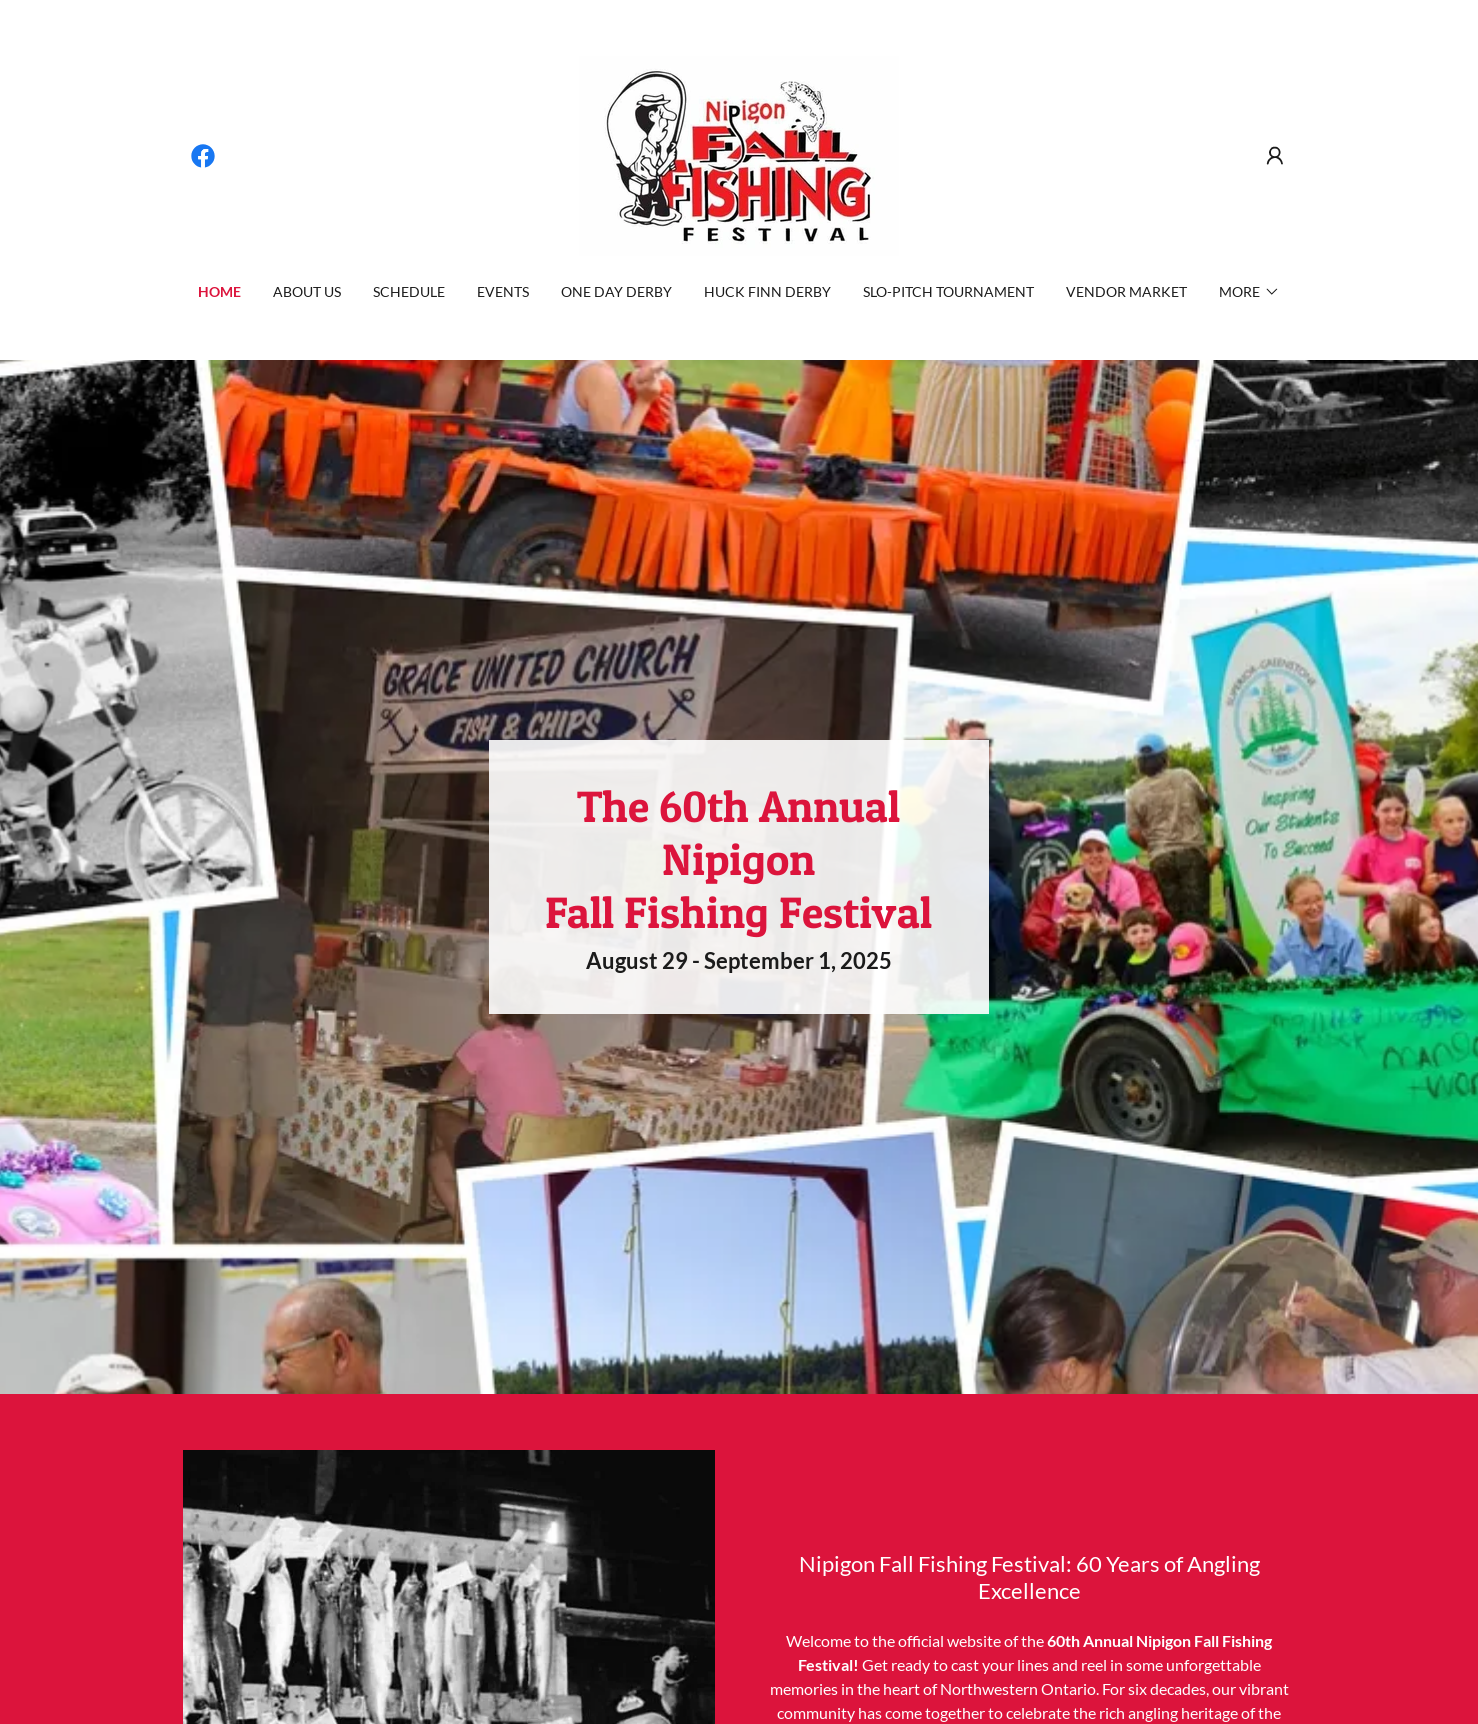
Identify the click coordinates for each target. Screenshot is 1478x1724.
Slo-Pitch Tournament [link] (948, 291)
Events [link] (503, 291)
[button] (1275, 156)
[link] (203, 156)
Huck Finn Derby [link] (767, 291)
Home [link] (219, 291)
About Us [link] (307, 291)
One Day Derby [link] (616, 291)
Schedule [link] (409, 291)
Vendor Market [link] (1126, 291)
